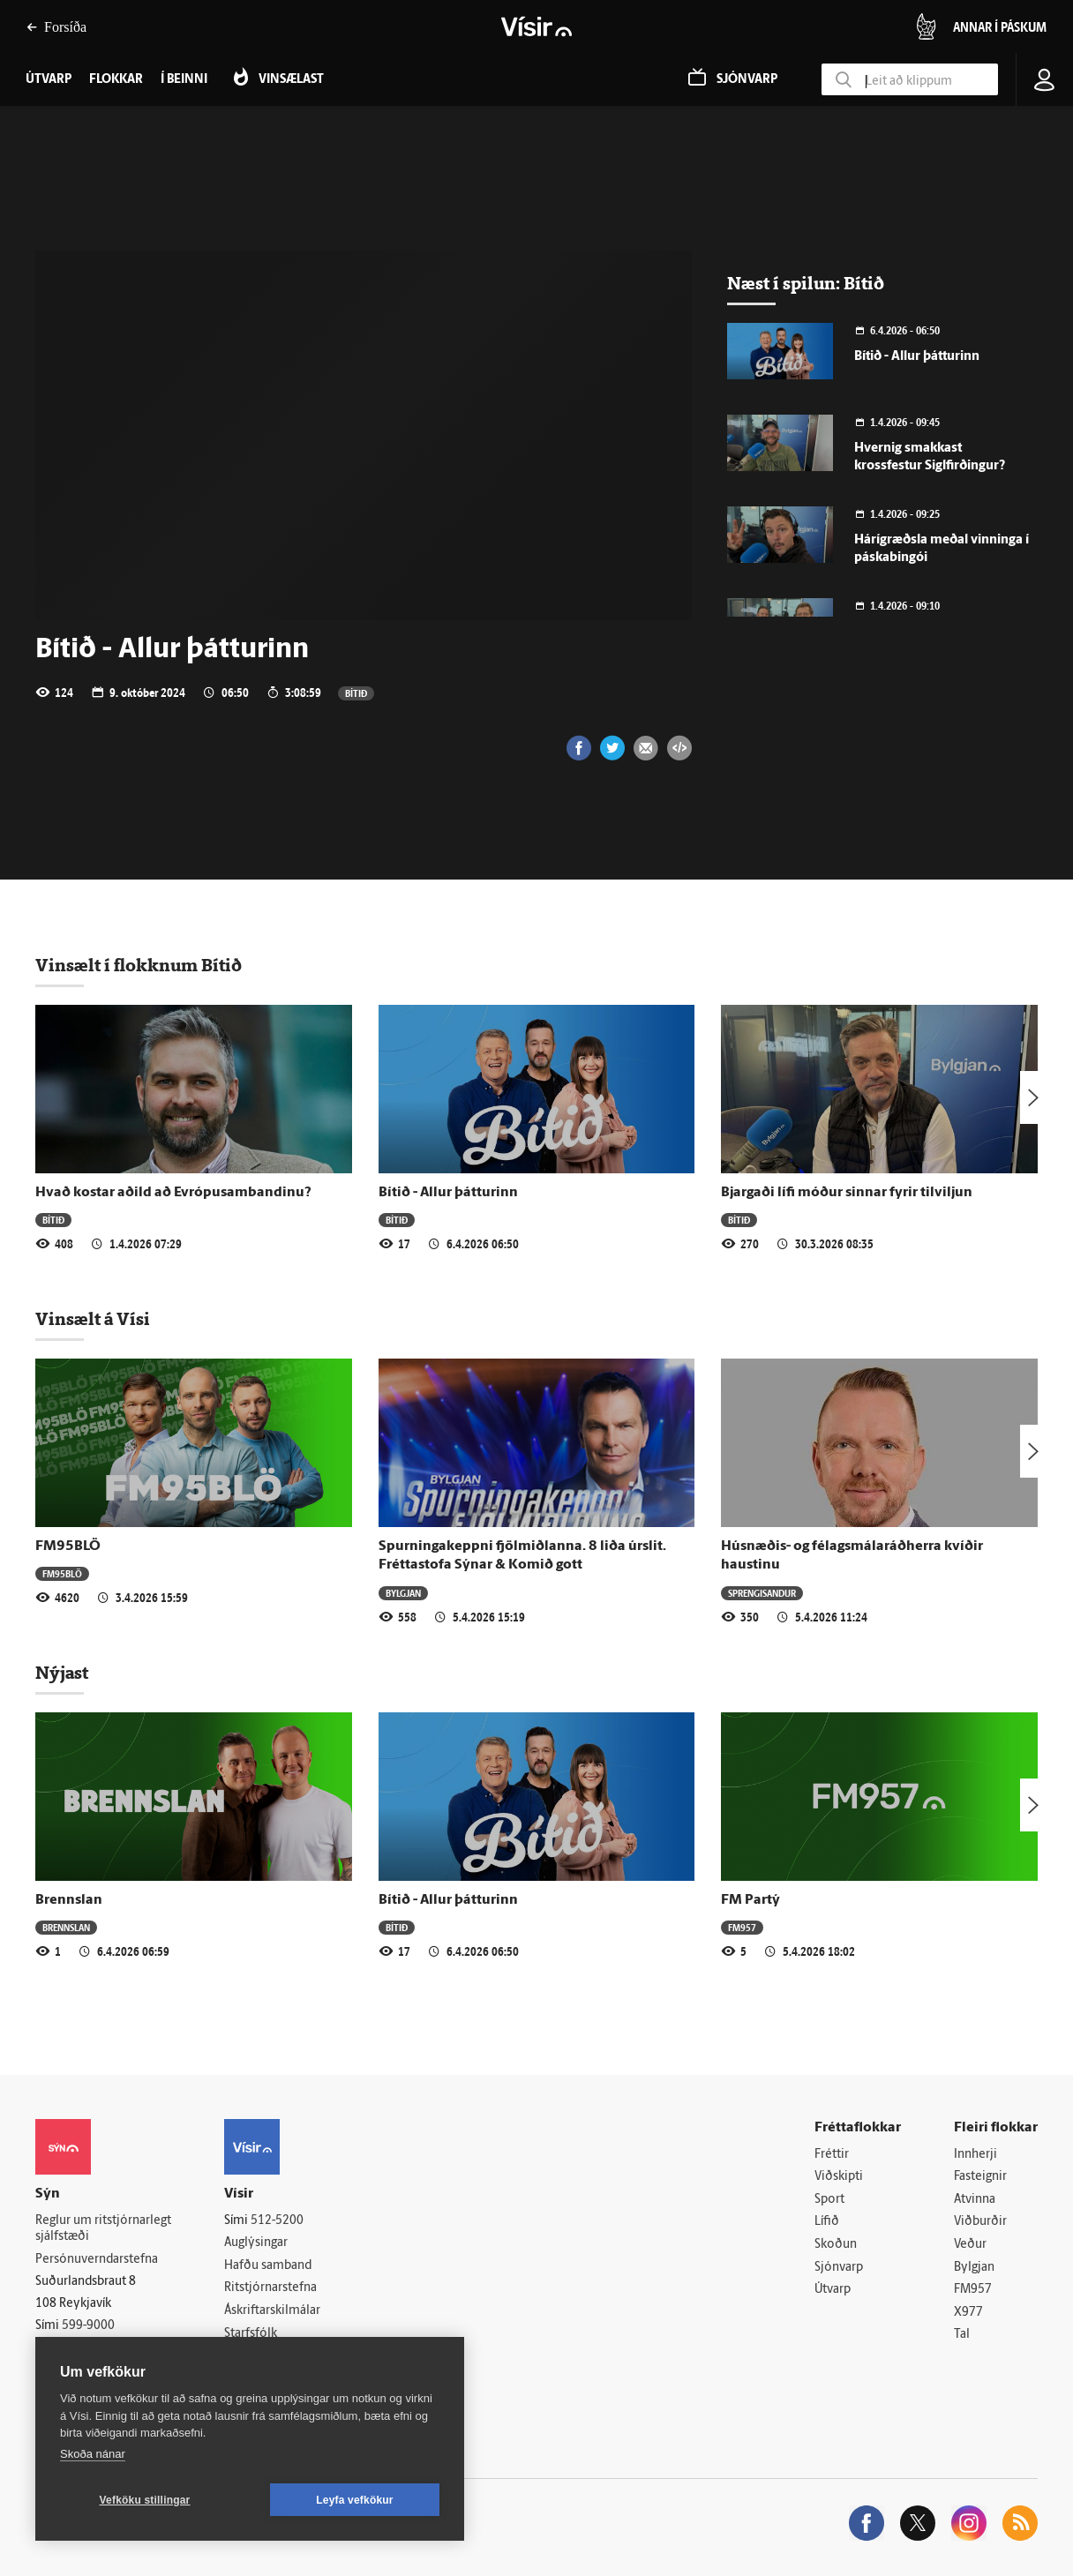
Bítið (356, 692)
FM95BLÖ (68, 1546)
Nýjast (61, 1672)
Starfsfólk (250, 2333)
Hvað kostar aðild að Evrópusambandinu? (173, 1193)
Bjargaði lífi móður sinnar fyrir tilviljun (846, 1193)
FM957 (742, 1927)
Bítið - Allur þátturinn (916, 356)
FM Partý (750, 1900)
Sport (829, 2199)
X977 (968, 2312)
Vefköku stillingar (145, 2500)
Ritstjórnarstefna (270, 2288)
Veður (970, 2244)
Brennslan (68, 1900)
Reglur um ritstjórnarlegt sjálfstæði (103, 2229)
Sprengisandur (762, 1592)
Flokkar (116, 79)
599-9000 (88, 2326)
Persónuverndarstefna (96, 2259)
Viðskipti (838, 2176)
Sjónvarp (838, 2267)
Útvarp (832, 2289)
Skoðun (835, 2244)
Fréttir (831, 2154)
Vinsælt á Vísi (92, 1319)
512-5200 (277, 2221)
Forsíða (56, 26)
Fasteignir (980, 2176)
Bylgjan (403, 1592)
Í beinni (184, 79)
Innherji (975, 2154)
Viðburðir (980, 2221)
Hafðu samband (267, 2266)
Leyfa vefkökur (355, 2500)
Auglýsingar (256, 2243)
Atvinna (974, 2199)
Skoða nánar (92, 2453)
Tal (962, 2334)
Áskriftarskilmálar (272, 2311)
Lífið (826, 2221)
